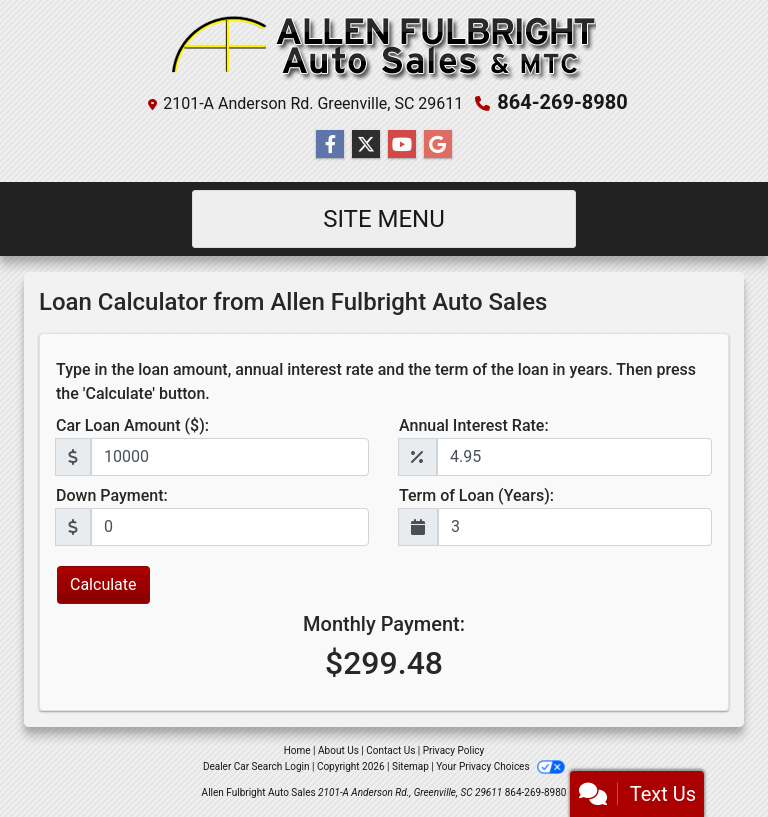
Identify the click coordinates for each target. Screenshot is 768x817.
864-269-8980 (562, 102)
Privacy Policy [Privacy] (454, 750)
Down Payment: (112, 495)
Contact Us (390, 750)
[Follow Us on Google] (438, 145)
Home (297, 750)
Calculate (103, 584)
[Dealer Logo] (384, 49)
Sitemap (410, 766)
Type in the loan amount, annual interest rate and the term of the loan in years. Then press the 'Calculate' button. (376, 381)
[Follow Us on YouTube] (402, 145)
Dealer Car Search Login (256, 766)
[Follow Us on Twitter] (366, 145)
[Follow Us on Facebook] (330, 145)
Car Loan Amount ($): (132, 425)
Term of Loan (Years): (476, 495)
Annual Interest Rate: (474, 425)
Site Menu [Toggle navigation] (384, 219)
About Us (338, 750)
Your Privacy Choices (500, 766)
